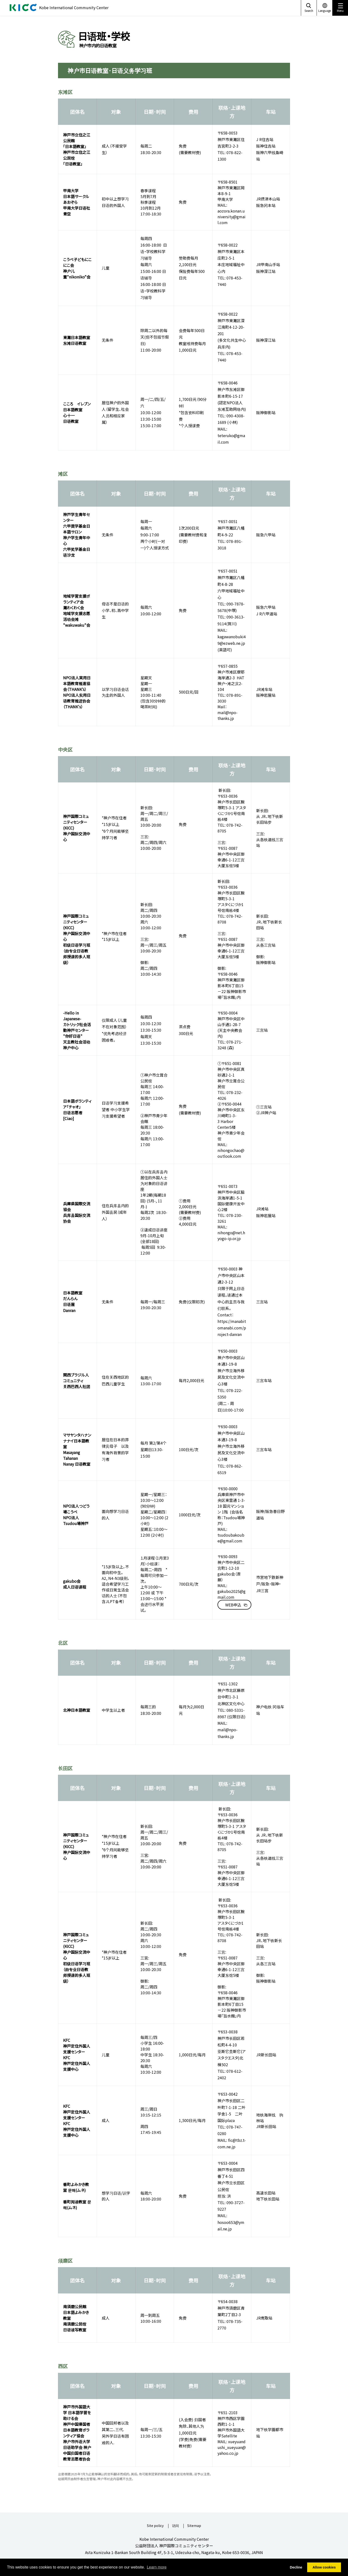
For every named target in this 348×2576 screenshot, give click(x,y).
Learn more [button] (157, 2567)
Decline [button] (296, 2567)
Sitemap (194, 2526)
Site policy (155, 2526)
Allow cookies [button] (324, 2567)
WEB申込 (233, 1605)
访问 (175, 2526)
